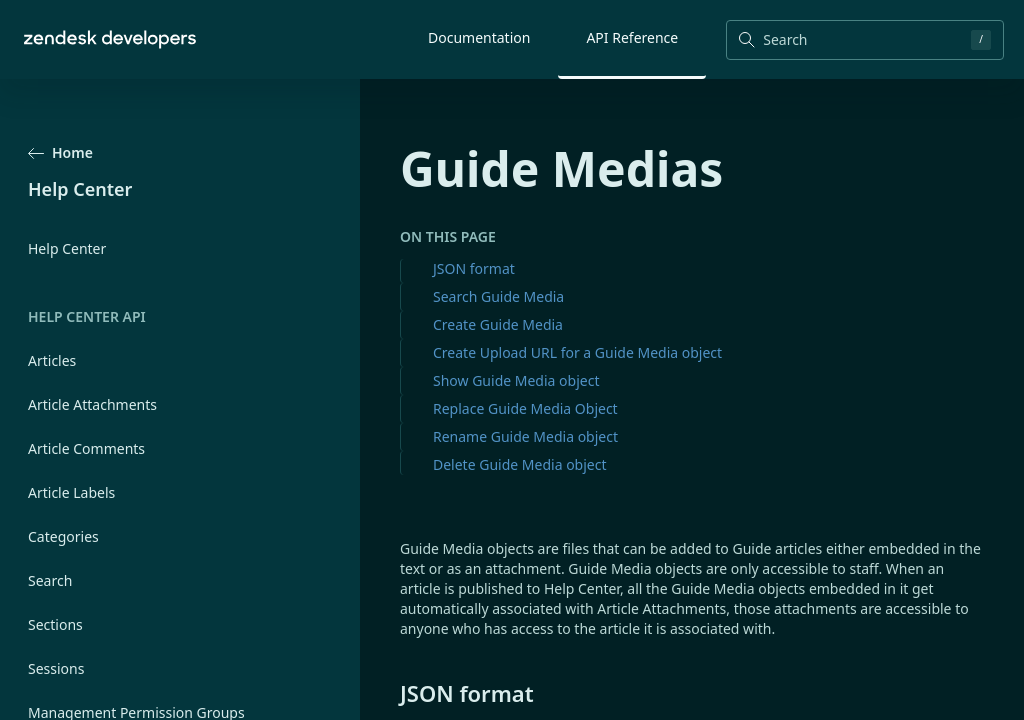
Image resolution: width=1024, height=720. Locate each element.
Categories (63, 536)
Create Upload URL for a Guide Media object (577, 352)
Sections (55, 624)
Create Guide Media (498, 324)
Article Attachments (92, 404)
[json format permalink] (390, 693)
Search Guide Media (498, 296)
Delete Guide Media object (520, 464)
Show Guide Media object (516, 380)
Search (50, 580)
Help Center (67, 248)
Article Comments (86, 448)
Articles (52, 360)
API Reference (632, 37)
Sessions (56, 668)
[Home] (110, 39)
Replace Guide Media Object (525, 408)
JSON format (474, 268)
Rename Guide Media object (525, 436)
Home (60, 152)
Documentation (479, 37)
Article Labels (71, 492)
